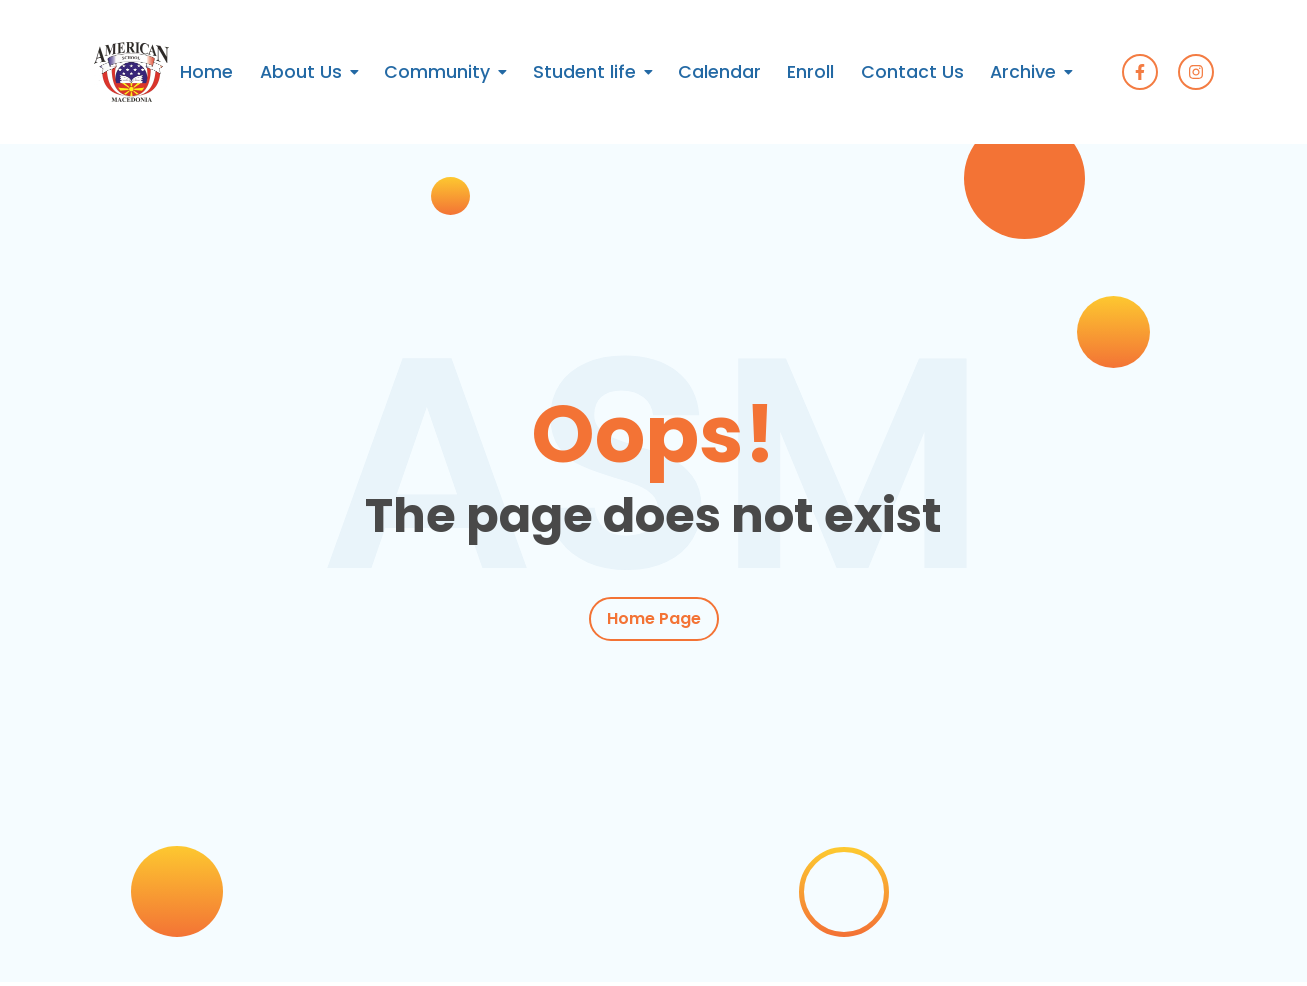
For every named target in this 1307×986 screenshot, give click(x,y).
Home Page (654, 619)
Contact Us (912, 72)
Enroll (810, 72)
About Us (301, 72)
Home (206, 72)
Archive (1023, 72)
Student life (584, 72)
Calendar (719, 72)
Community (437, 72)
